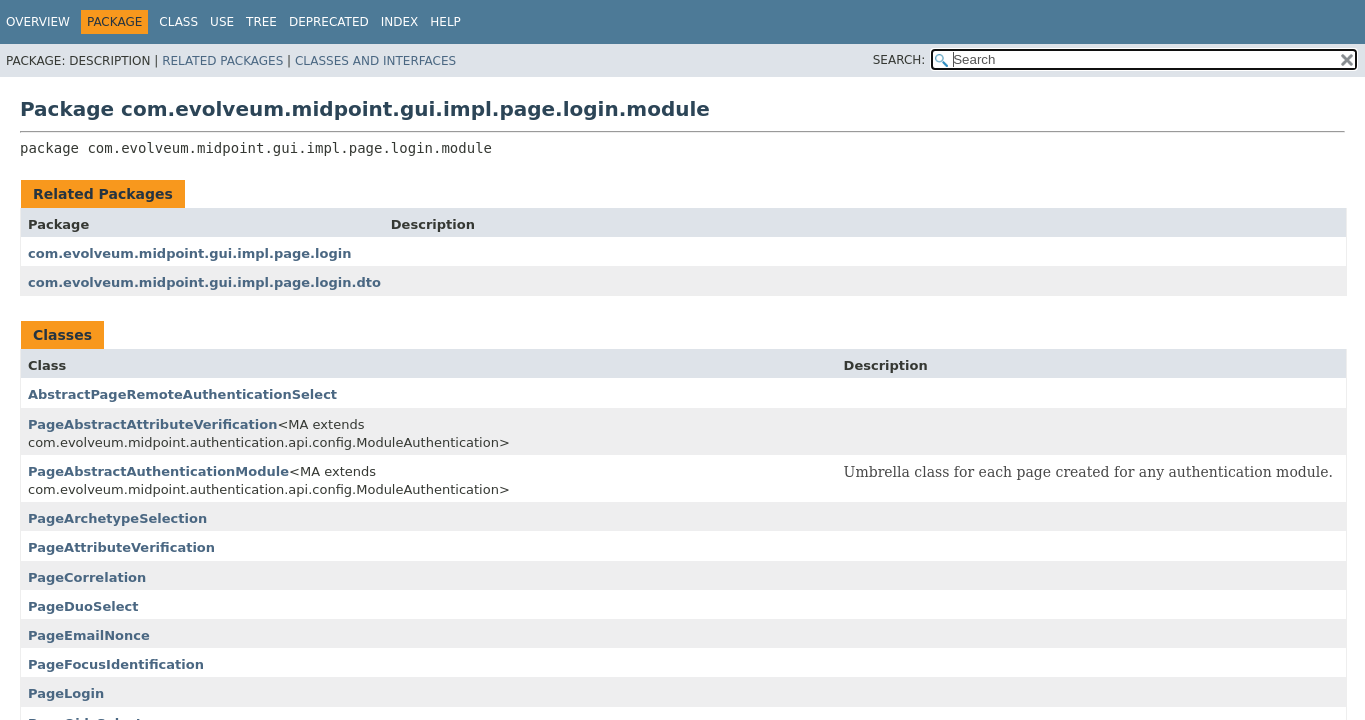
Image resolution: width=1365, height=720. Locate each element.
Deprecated (329, 22)
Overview (38, 22)
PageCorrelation (87, 577)
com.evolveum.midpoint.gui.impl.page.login (189, 253)
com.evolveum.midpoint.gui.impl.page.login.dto (204, 282)
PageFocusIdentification (116, 664)
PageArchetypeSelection (117, 518)
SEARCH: (899, 60)
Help (445, 22)
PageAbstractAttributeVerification (152, 424)
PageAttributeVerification (121, 547)
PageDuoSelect (83, 606)
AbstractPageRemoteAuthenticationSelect (182, 394)
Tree (261, 22)
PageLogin (66, 693)
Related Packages (222, 61)
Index (400, 22)
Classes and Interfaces (375, 61)
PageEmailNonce (89, 635)
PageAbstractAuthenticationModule (158, 471)
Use (222, 22)
